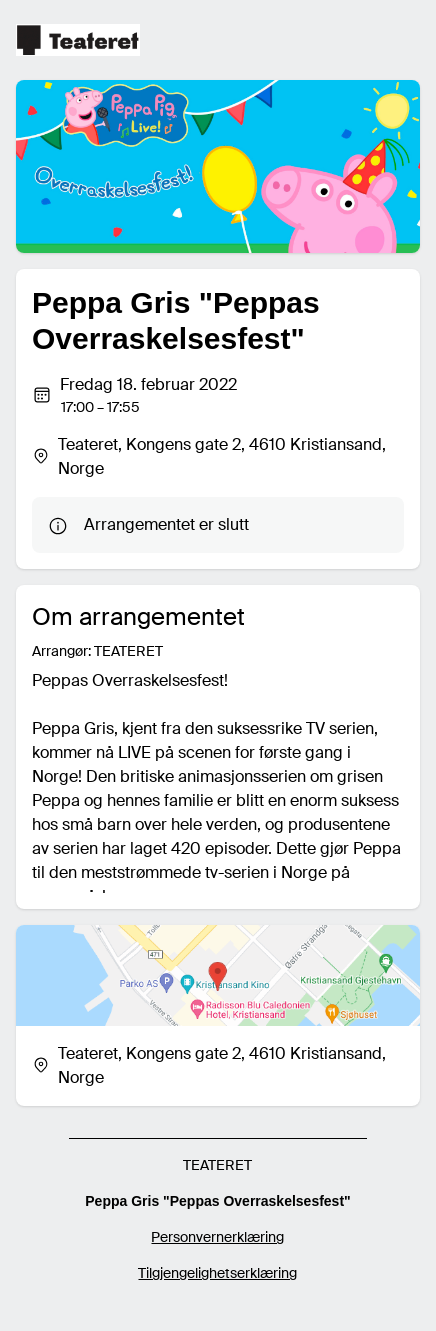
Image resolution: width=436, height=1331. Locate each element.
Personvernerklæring (217, 1237)
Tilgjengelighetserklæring (217, 1273)
